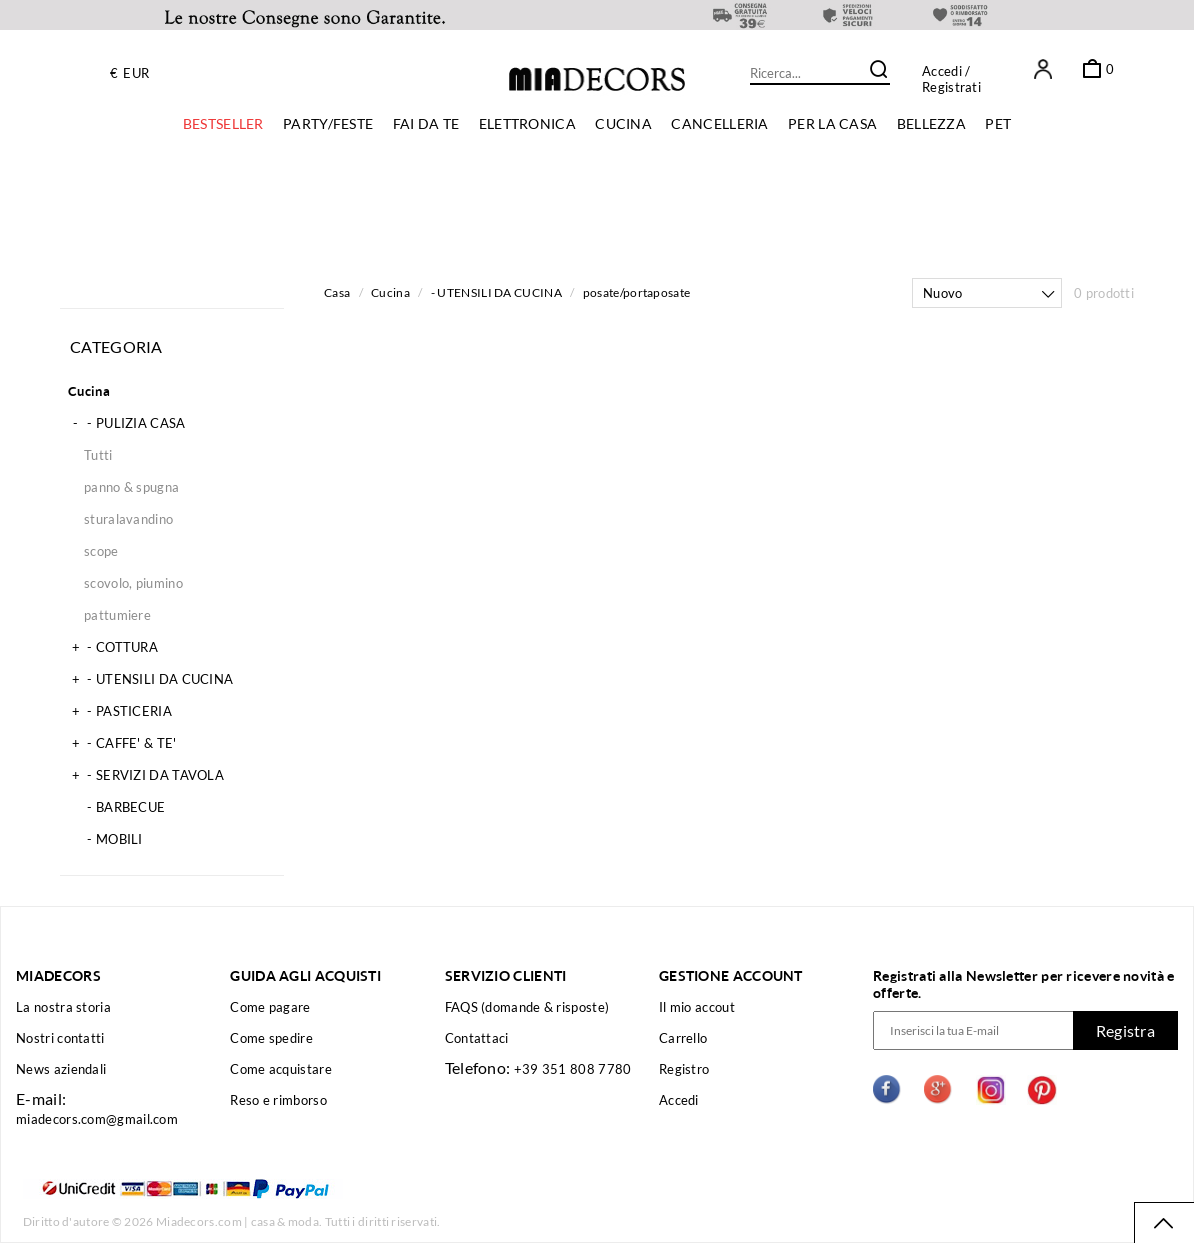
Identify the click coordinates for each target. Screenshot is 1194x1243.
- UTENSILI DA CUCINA (150, 679)
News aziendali (61, 1069)
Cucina (89, 391)
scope (101, 551)
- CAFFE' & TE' (122, 743)
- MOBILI (105, 839)
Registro (684, 1069)
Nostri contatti (60, 1038)
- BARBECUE (116, 807)
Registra (1125, 1030)
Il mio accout (697, 1007)
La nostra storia (63, 1007)
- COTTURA (113, 647)
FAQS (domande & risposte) (527, 1007)
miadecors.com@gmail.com (97, 1119)
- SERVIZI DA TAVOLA (146, 775)
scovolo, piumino (133, 583)
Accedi (942, 71)
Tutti (98, 455)
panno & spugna (131, 487)
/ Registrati (951, 79)
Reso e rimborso (278, 1100)
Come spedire (271, 1038)
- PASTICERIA (120, 711)
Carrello (683, 1038)
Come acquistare (281, 1069)
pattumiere (117, 615)
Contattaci (477, 1038)
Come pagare (270, 1007)
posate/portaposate (636, 292)
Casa (337, 292)
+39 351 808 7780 (573, 1069)
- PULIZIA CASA (127, 423)
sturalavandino (128, 519)
